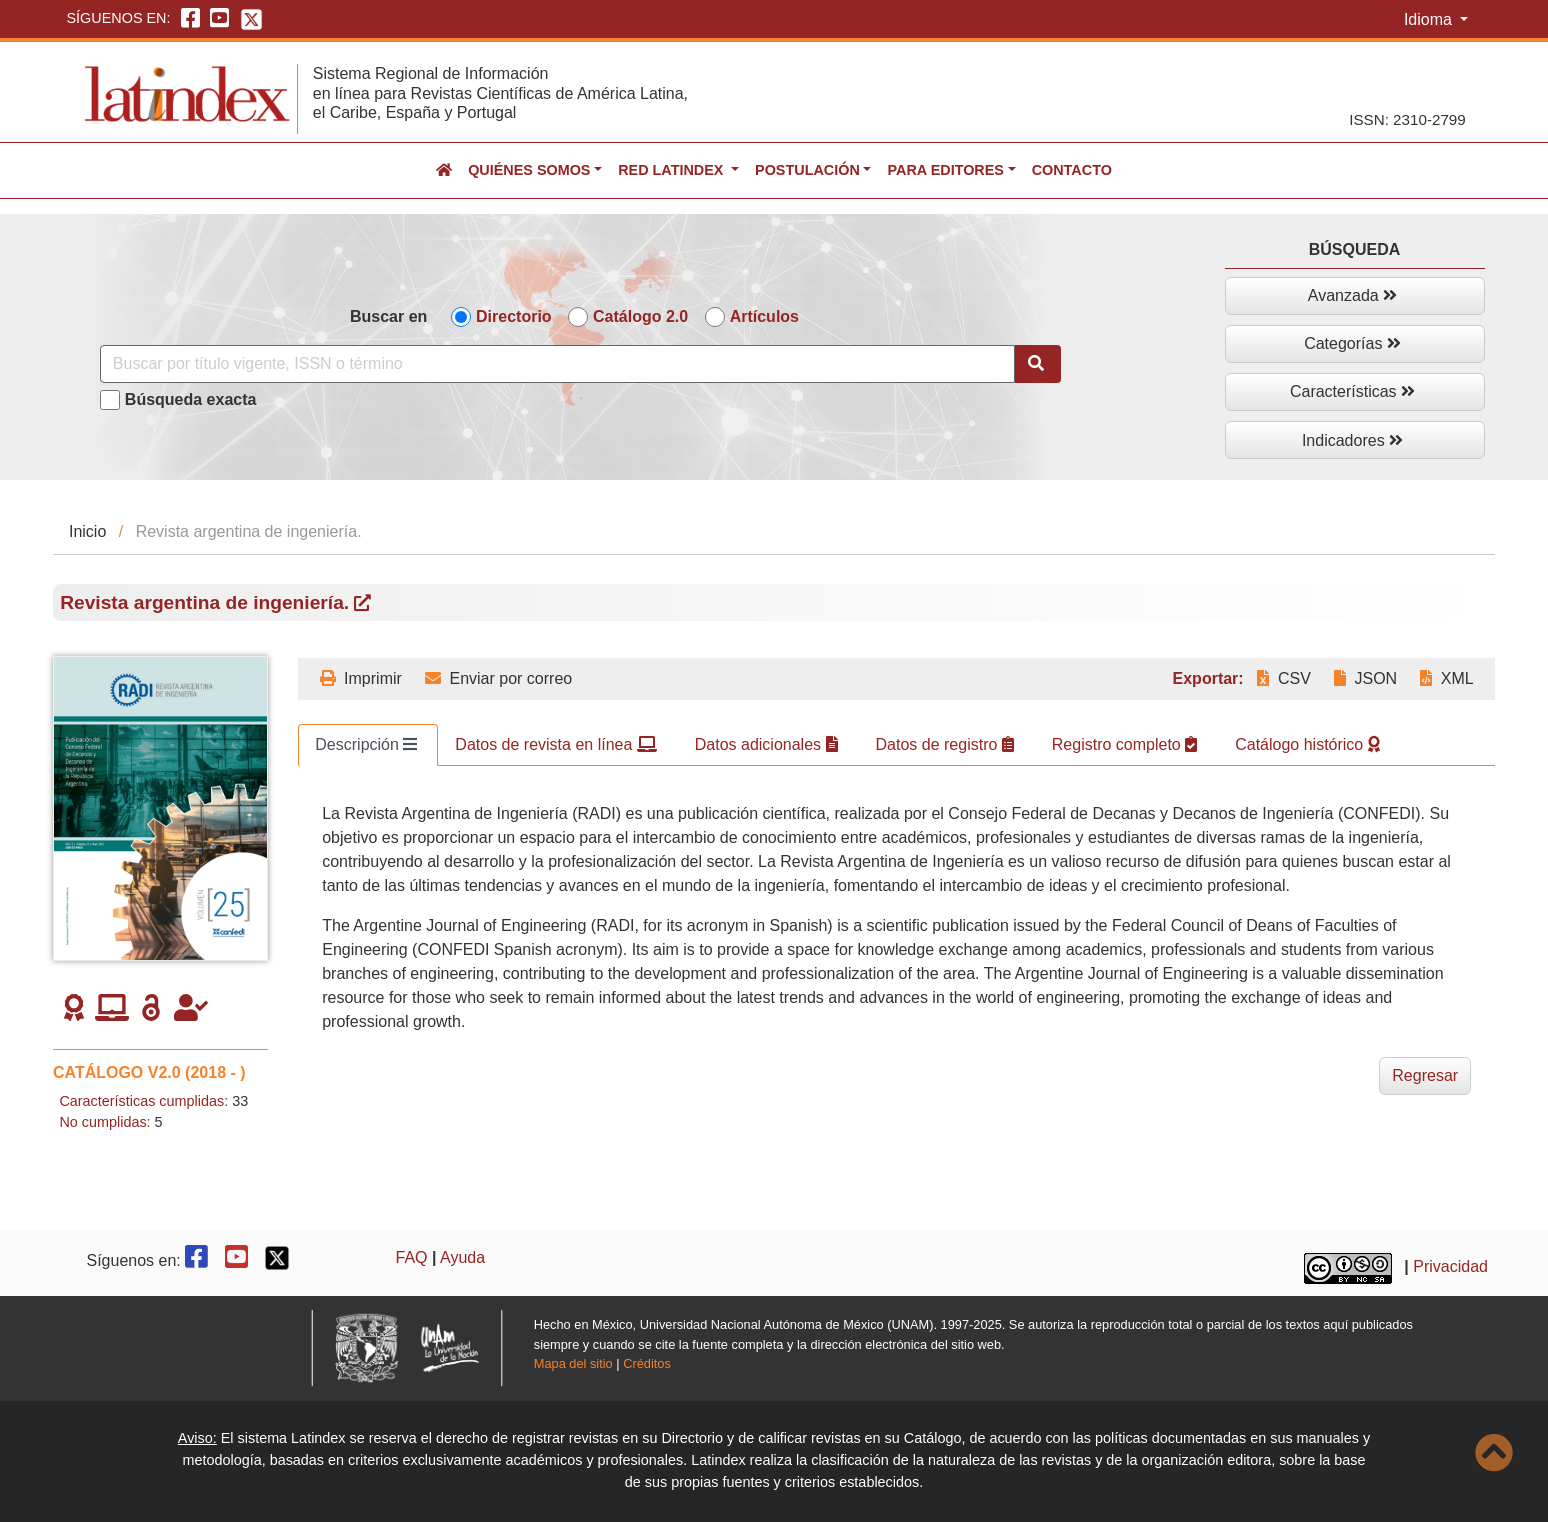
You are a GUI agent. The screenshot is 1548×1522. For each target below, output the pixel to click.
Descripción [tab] (366, 744)
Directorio (514, 316)
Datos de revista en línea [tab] (555, 744)
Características (1352, 391)
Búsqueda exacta (191, 399)
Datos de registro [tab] (945, 744)
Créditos (647, 1363)
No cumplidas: (104, 1122)
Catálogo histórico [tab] (1307, 744)
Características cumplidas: (143, 1101)
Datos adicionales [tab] (766, 744)
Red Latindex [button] (672, 170)
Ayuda (462, 1257)
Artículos (764, 316)
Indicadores (1352, 440)
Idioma (1430, 19)
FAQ (412, 1257)
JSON (1365, 678)
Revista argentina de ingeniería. (215, 602)
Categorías (1352, 343)
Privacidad (1450, 1266)
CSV (1283, 678)
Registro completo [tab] (1124, 744)
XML (1446, 678)
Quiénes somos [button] (529, 170)
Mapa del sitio (573, 1363)
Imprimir (361, 678)
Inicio (87, 531)
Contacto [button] (1072, 170)
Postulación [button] (807, 170)
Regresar (1425, 1075)
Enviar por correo (498, 678)
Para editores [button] (945, 170)
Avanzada (1352, 295)
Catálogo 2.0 (640, 316)
